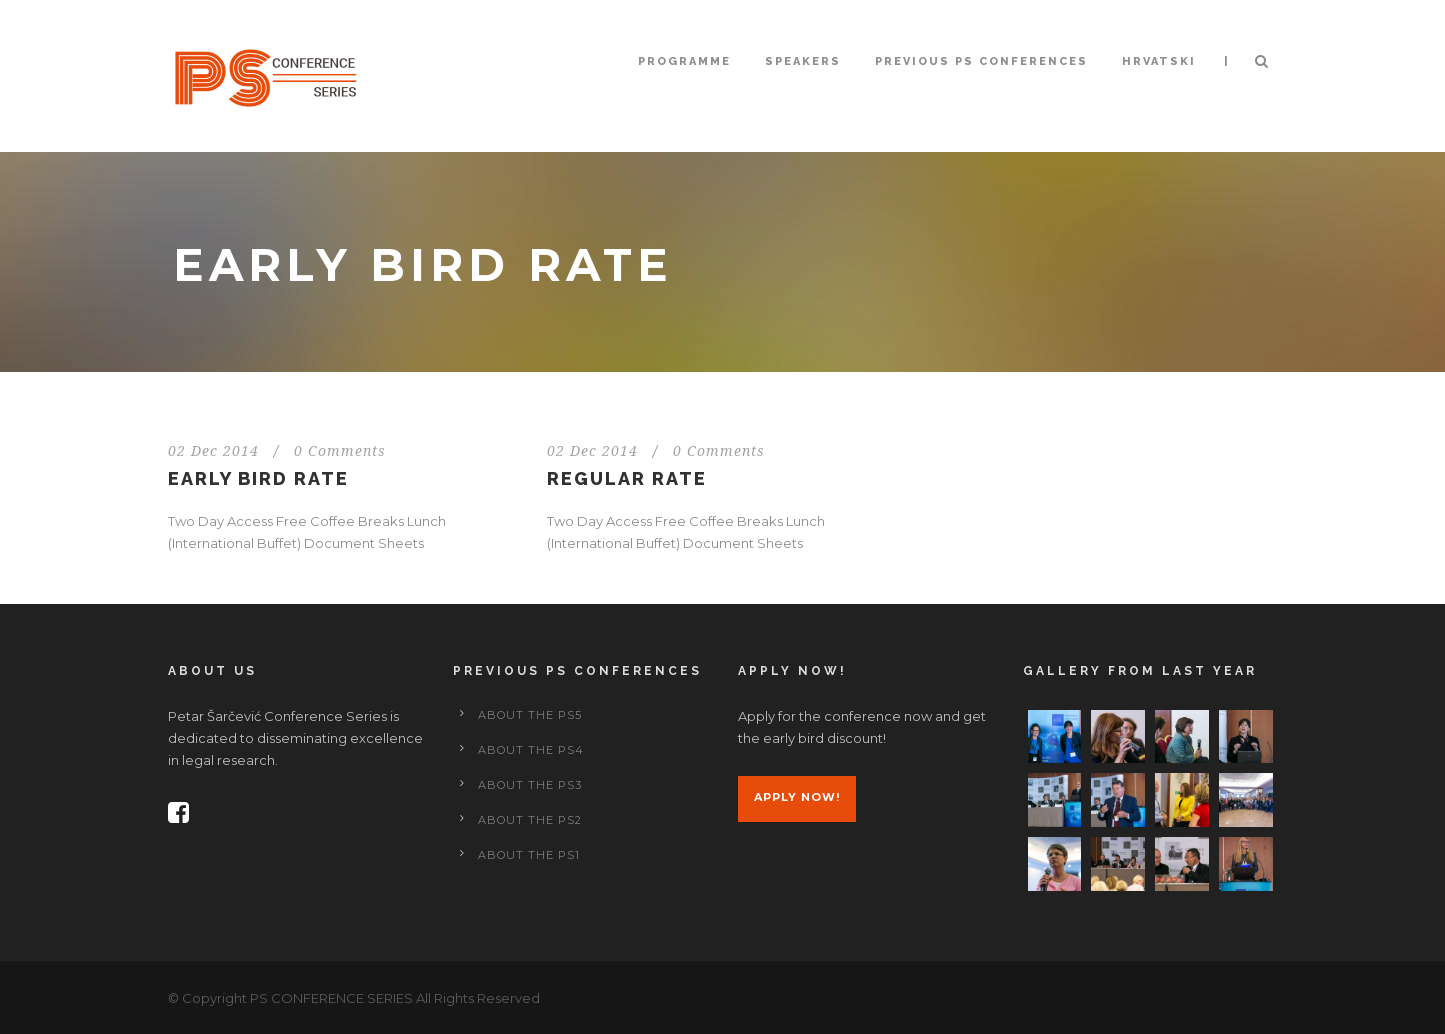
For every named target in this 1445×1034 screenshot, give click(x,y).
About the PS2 (530, 820)
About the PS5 (530, 715)
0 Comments (340, 451)
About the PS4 (531, 750)
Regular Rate (627, 478)
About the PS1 (529, 855)
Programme (684, 61)
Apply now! (797, 797)
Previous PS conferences (981, 61)
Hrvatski (1159, 61)
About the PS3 (530, 785)
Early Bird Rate (258, 478)
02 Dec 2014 (213, 451)
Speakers (803, 61)
